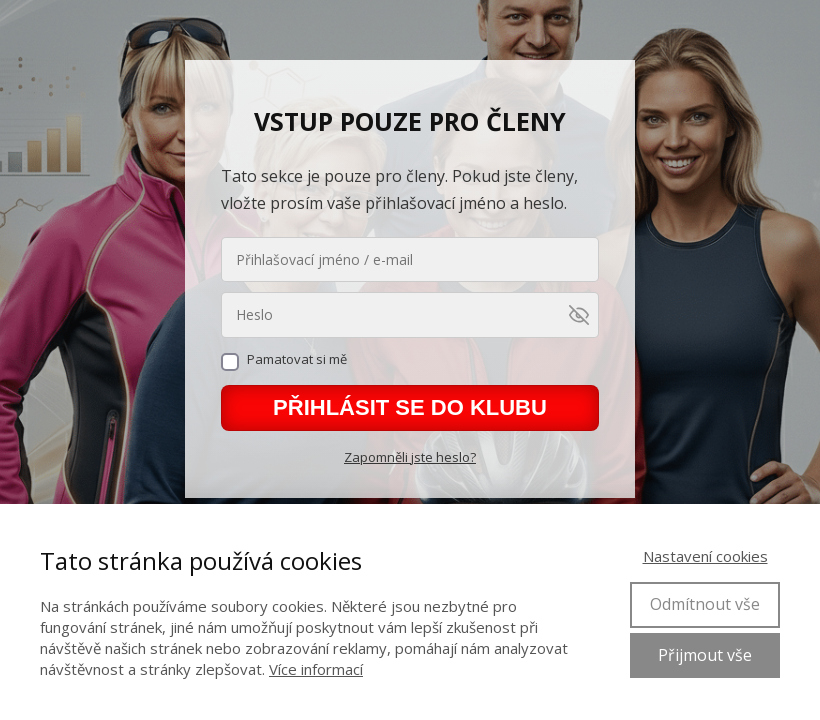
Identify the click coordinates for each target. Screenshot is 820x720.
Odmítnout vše (705, 604)
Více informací (316, 669)
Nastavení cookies (705, 556)
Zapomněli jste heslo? (410, 457)
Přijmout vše (705, 655)
